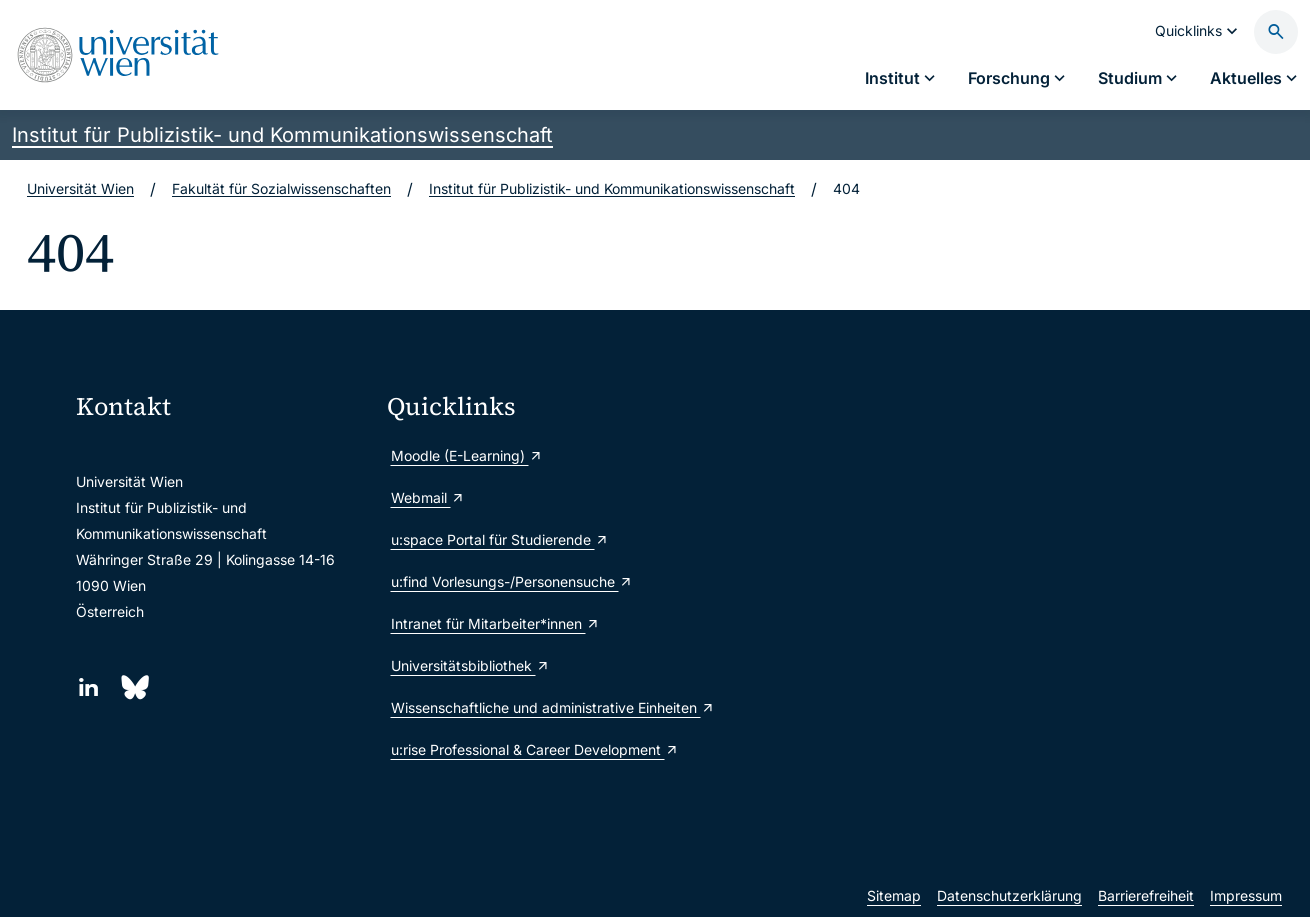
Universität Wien (80, 188)
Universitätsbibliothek (470, 665)
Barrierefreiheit (1146, 895)
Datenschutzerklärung (1009, 895)
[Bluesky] (133, 687)
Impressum (1246, 895)
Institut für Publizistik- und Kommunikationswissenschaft (282, 135)
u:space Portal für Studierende (500, 539)
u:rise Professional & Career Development (534, 749)
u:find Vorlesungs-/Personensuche (512, 581)
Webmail (428, 497)
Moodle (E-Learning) (467, 455)
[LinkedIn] (88, 687)
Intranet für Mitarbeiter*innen (495, 623)
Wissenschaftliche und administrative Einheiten (534, 707)
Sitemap (894, 895)
